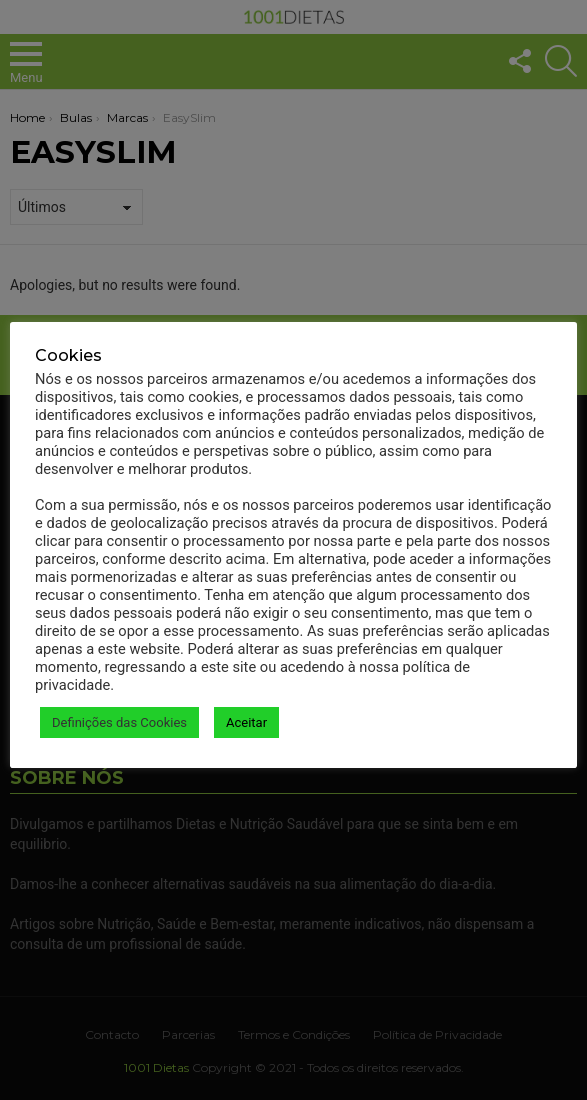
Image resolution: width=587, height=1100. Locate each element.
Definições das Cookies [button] (119, 722)
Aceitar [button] (246, 722)
